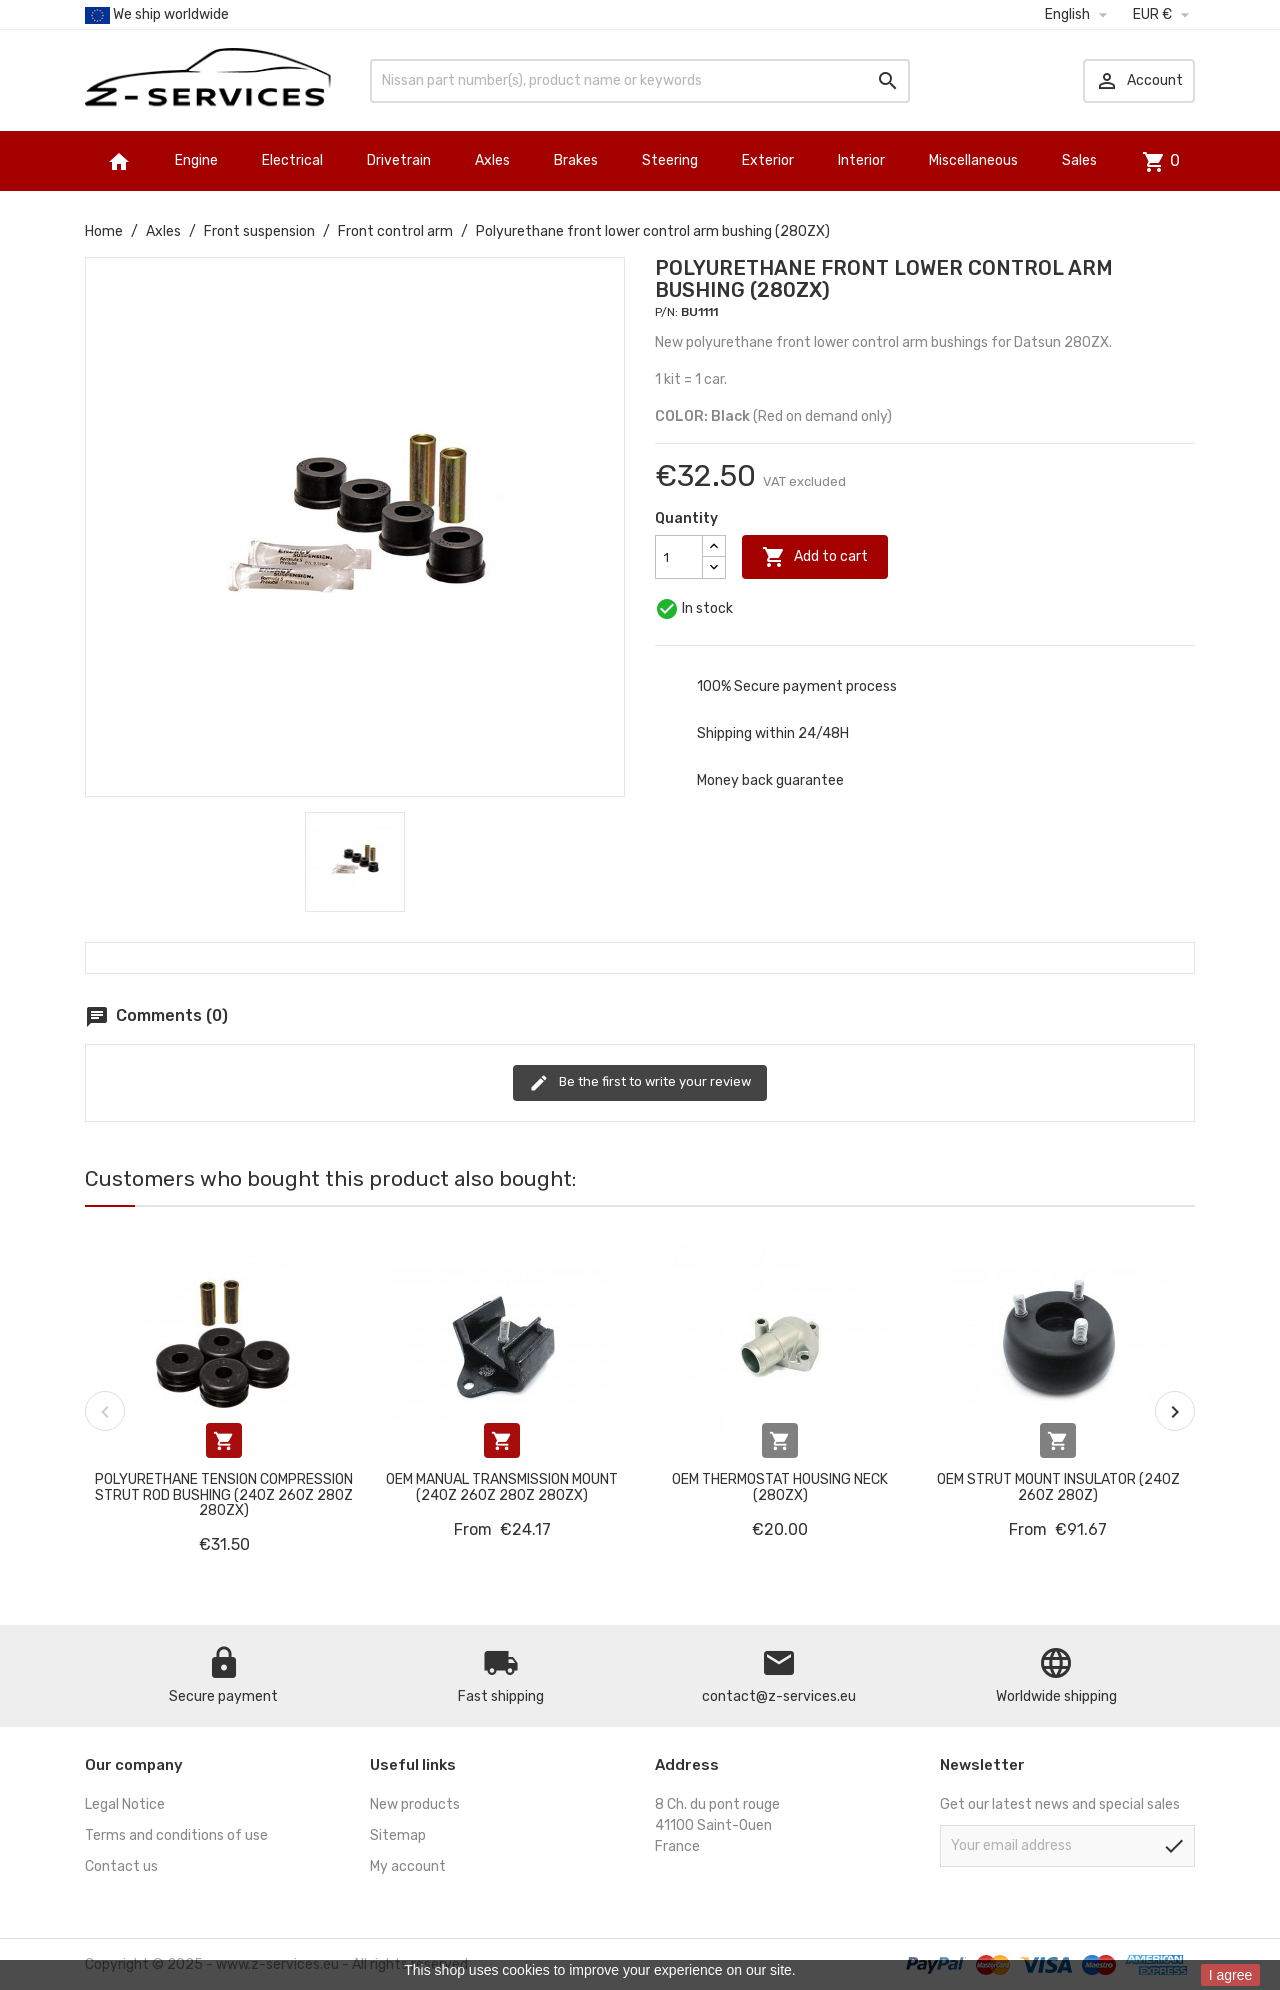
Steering (670, 160)
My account (408, 1866)
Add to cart (815, 557)
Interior (861, 160)
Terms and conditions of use (176, 1835)
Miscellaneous (973, 160)
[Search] (640, 81)
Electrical (292, 160)
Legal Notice (125, 1804)
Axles (492, 160)
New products (415, 1804)
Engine (196, 160)
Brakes (576, 160)
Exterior (768, 160)
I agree (1231, 1975)
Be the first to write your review (640, 1083)
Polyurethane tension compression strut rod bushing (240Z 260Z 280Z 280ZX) (224, 1495)
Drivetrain (399, 160)
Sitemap (398, 1835)
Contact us (121, 1866)
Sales (1079, 160)
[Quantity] (679, 557)
